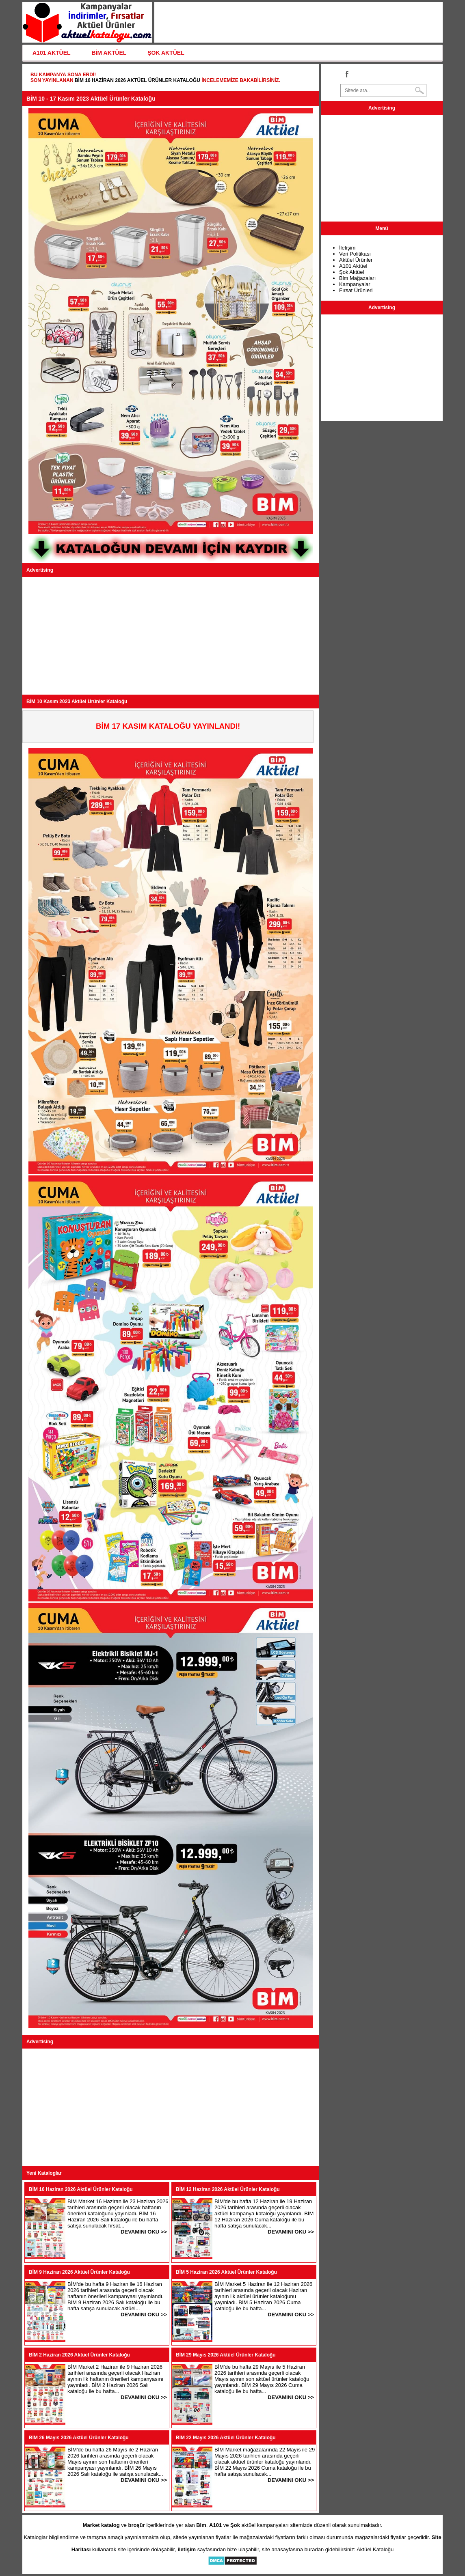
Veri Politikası (355, 254)
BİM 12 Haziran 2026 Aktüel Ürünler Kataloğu (228, 2189)
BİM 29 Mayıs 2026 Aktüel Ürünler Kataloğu (226, 2355)
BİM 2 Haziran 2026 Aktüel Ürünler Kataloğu (79, 2355)
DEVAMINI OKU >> (144, 2232)
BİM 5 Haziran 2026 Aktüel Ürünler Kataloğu (226, 2272)
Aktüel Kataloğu (375, 2549)
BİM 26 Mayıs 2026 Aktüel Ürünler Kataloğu (79, 2437)
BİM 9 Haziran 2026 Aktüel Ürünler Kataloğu (79, 2272)
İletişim (347, 248)
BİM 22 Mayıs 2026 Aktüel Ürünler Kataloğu (226, 2437)
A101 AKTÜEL (51, 52)
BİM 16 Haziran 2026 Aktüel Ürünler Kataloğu (137, 80)
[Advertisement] (170, 636)
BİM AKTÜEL (109, 52)
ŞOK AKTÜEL (165, 52)
